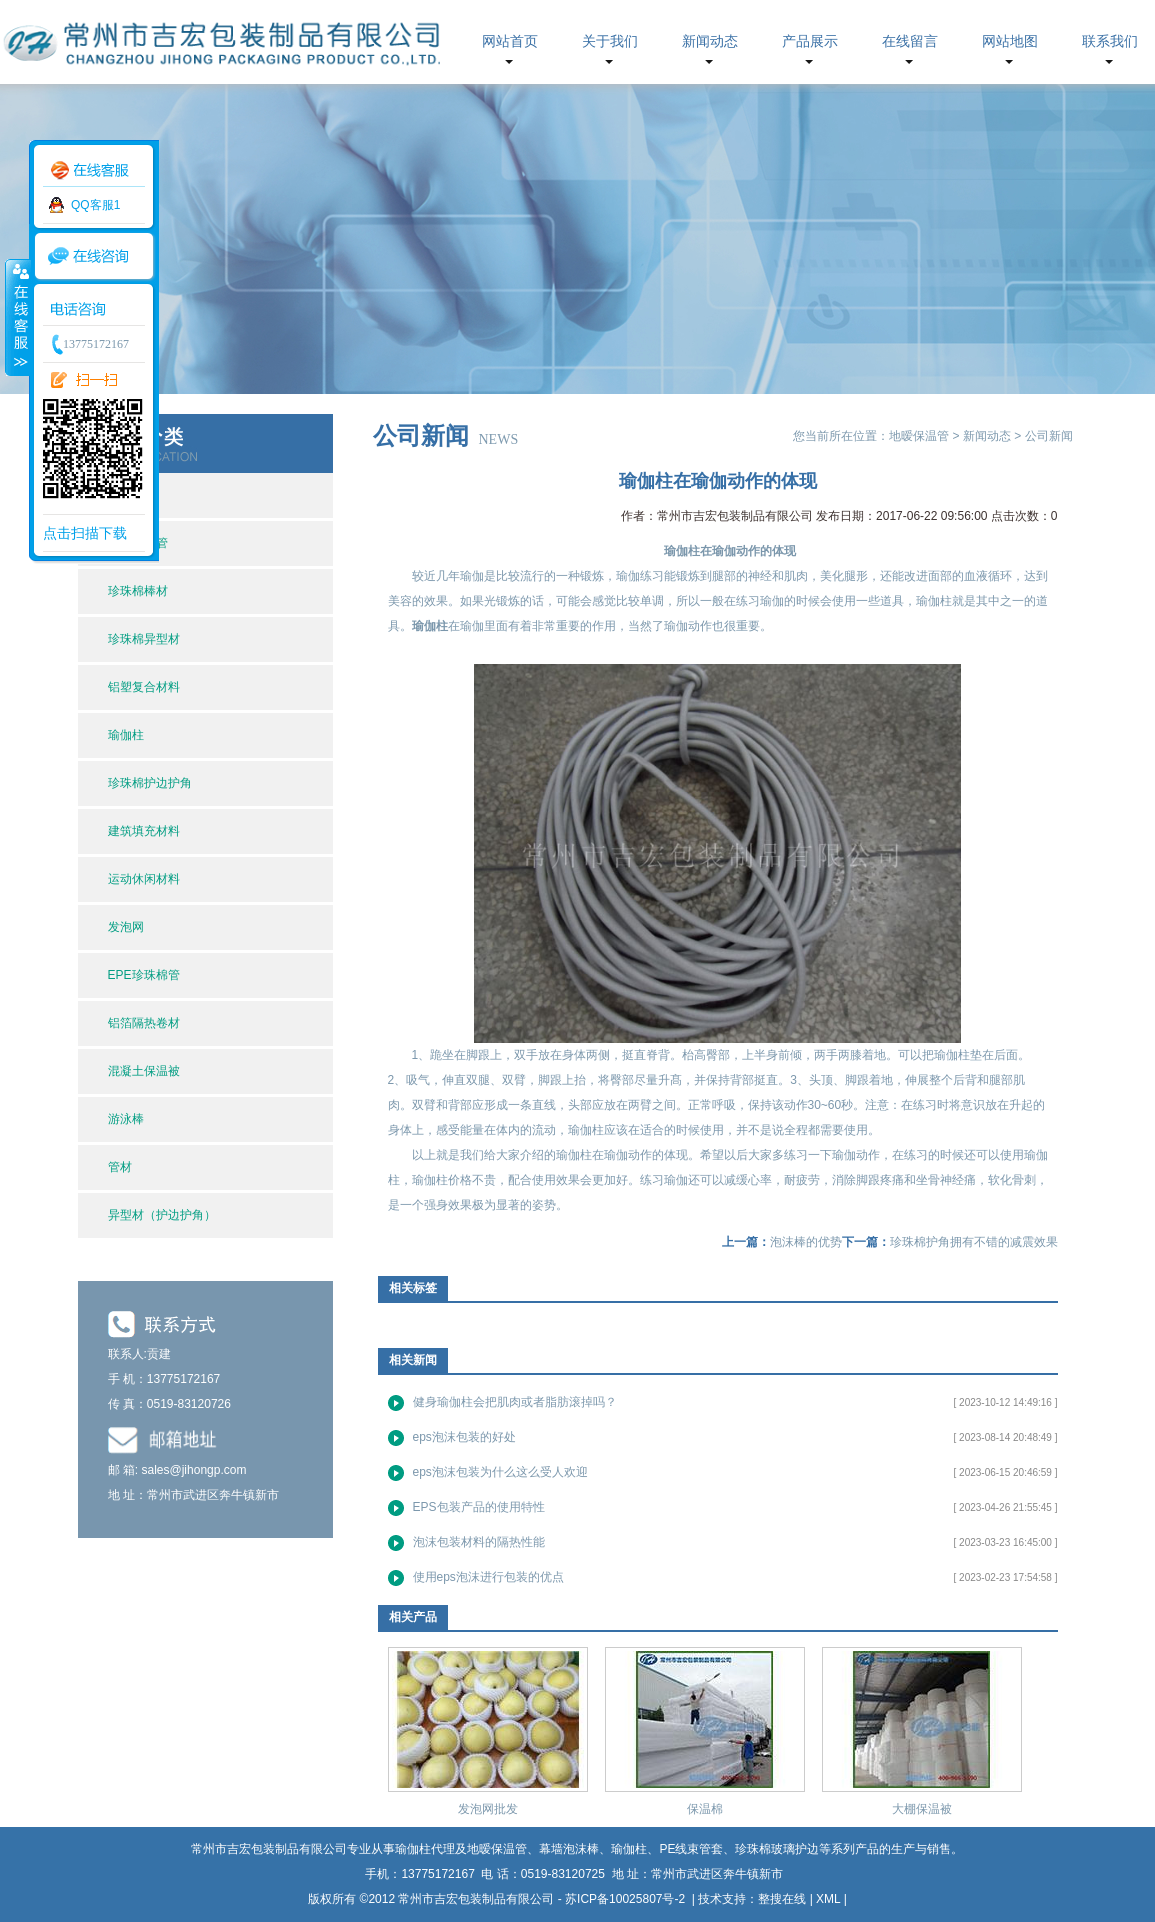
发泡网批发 (488, 1809)
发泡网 (126, 927)
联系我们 (1110, 41)
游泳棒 (126, 1119)
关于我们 (610, 41)
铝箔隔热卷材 (144, 1023)
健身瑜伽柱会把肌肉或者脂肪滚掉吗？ (515, 1402)
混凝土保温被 (144, 1071)
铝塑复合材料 (144, 687)
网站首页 (510, 41)
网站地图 (1010, 41)
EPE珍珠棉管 (144, 975)
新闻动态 (710, 41)
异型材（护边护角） (162, 1215)
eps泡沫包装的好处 (464, 1437)
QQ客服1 (95, 205)
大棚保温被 (922, 1809)
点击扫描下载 (85, 533)
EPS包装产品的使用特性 (479, 1507)
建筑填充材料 (144, 831)
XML (828, 1899)
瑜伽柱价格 (442, 1180)
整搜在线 (782, 1899)
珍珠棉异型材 (144, 639)
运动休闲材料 (144, 879)
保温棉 (705, 1809)
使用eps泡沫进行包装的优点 (488, 1577)
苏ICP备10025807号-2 (626, 1899)
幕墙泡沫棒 (569, 1849)
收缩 (17, 317)
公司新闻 (1049, 436)
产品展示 (810, 41)
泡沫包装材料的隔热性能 (479, 1542)
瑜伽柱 (126, 735)
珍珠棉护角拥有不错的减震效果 (974, 1242)
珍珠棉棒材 (138, 591)
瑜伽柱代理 (425, 1849)
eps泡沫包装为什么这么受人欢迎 (500, 1472)
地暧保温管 (919, 436)
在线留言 (910, 41)
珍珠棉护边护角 (150, 783)
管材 (120, 1167)
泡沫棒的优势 (806, 1242)
